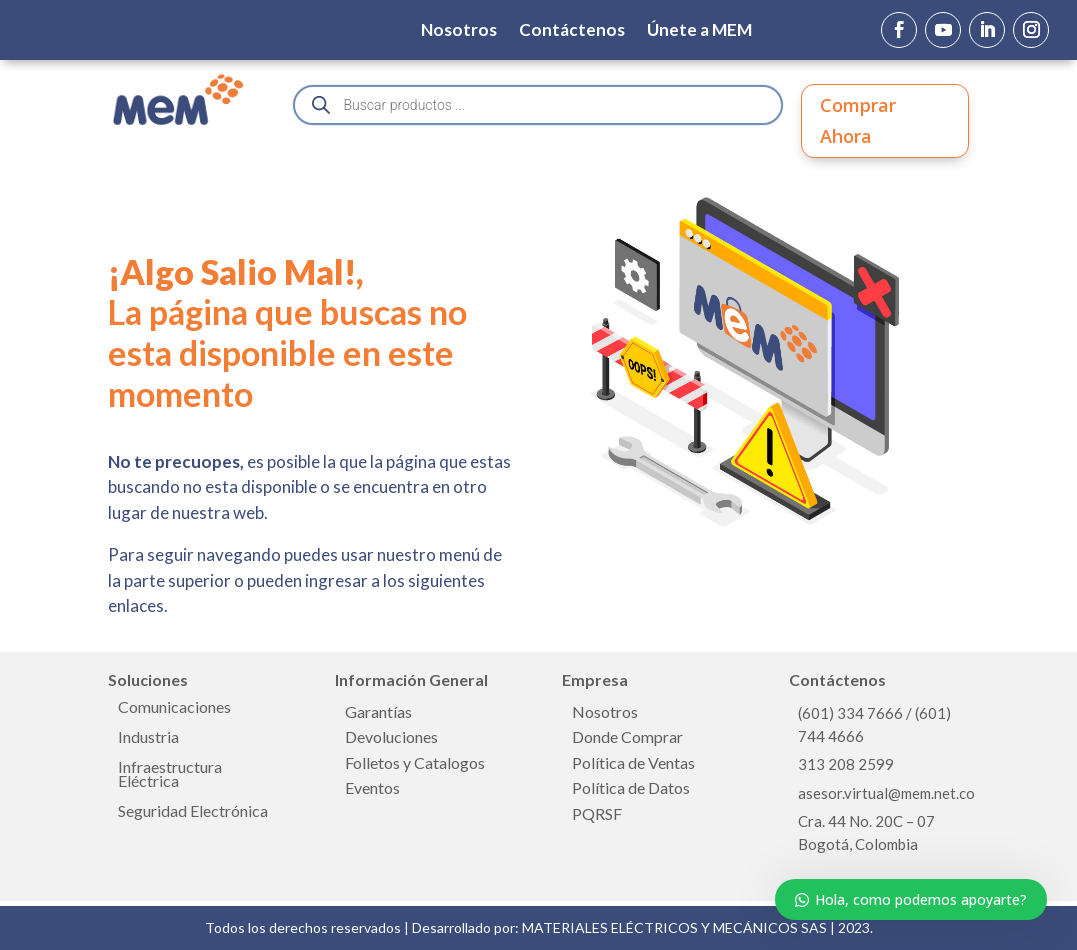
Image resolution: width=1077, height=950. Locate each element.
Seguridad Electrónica (193, 812)
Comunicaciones (174, 708)
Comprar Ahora (858, 120)
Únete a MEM (699, 31)
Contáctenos (572, 31)
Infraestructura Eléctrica (170, 775)
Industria (148, 738)
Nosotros (459, 31)
